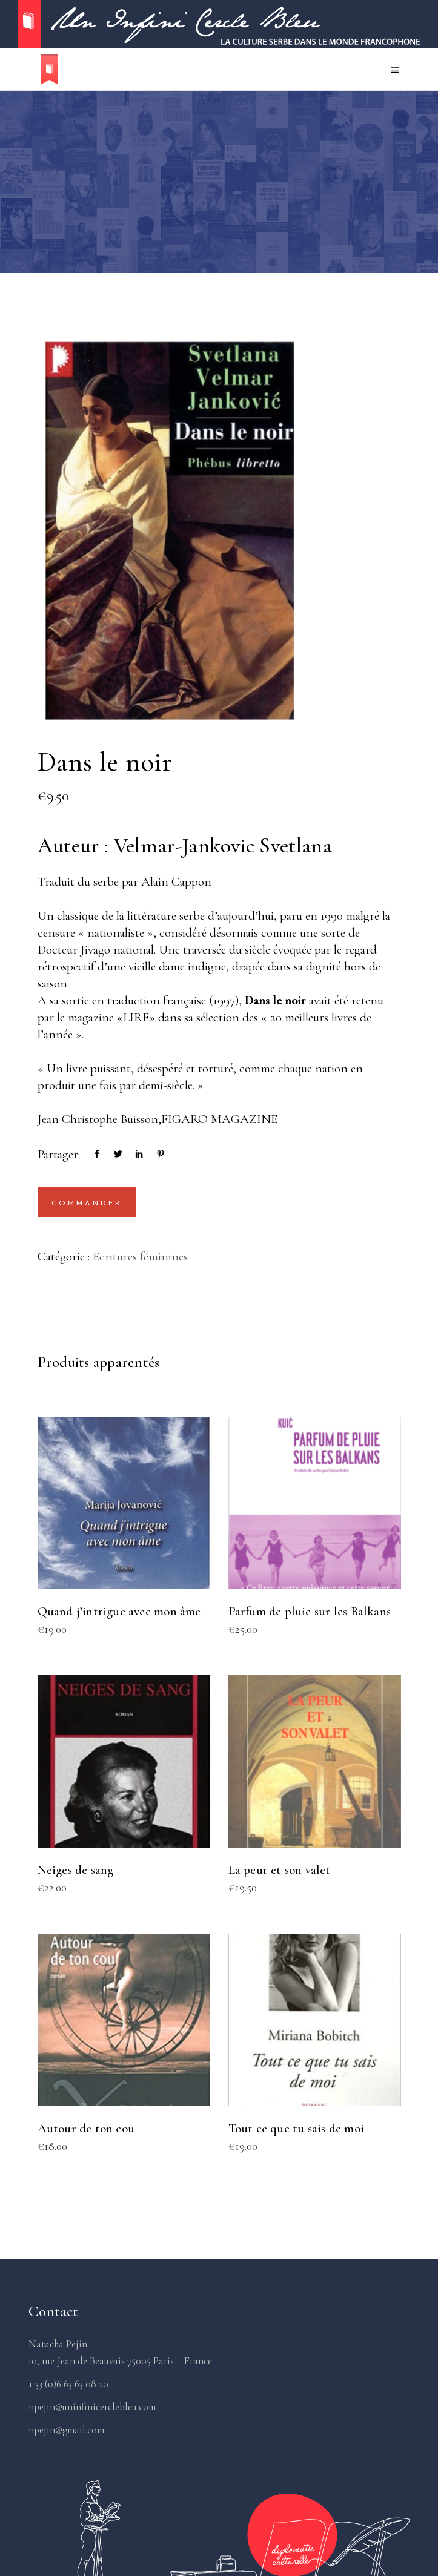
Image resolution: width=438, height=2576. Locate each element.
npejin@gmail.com (66, 2429)
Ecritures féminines (140, 1256)
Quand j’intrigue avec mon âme (119, 1611)
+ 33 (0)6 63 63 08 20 (68, 2383)
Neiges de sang (76, 1869)
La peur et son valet (279, 1869)
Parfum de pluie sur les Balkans (309, 1611)
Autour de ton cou (86, 2128)
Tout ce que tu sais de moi (296, 2128)
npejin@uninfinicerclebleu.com (92, 2406)
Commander (86, 1203)
